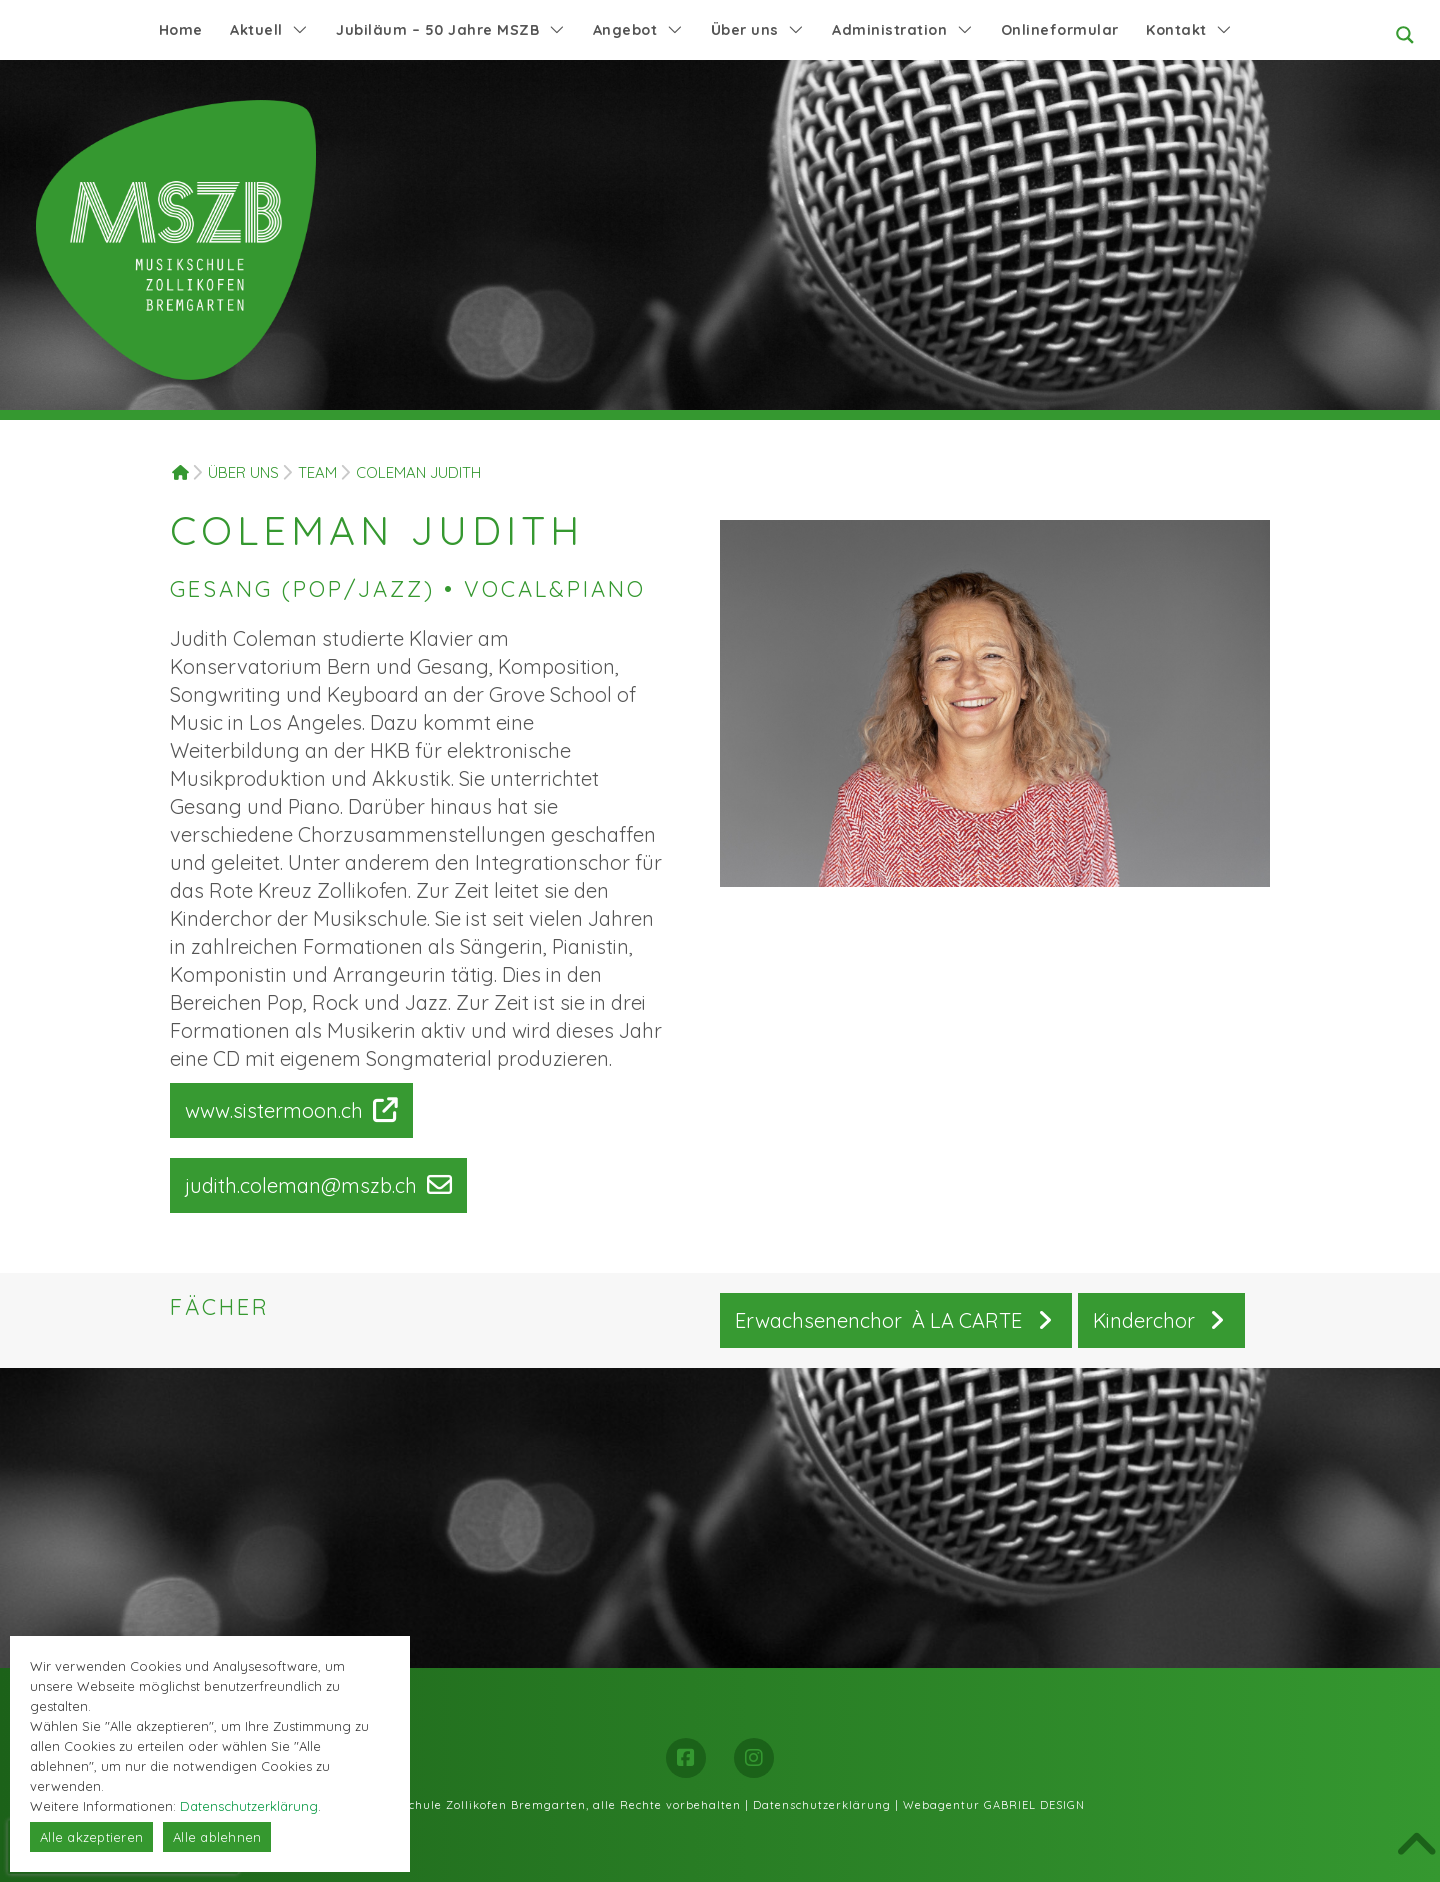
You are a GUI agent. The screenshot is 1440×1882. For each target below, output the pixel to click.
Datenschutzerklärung (822, 1805)
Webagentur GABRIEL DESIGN (994, 1805)
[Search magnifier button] (1405, 35)
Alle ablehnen (217, 1837)
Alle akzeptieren (91, 1837)
